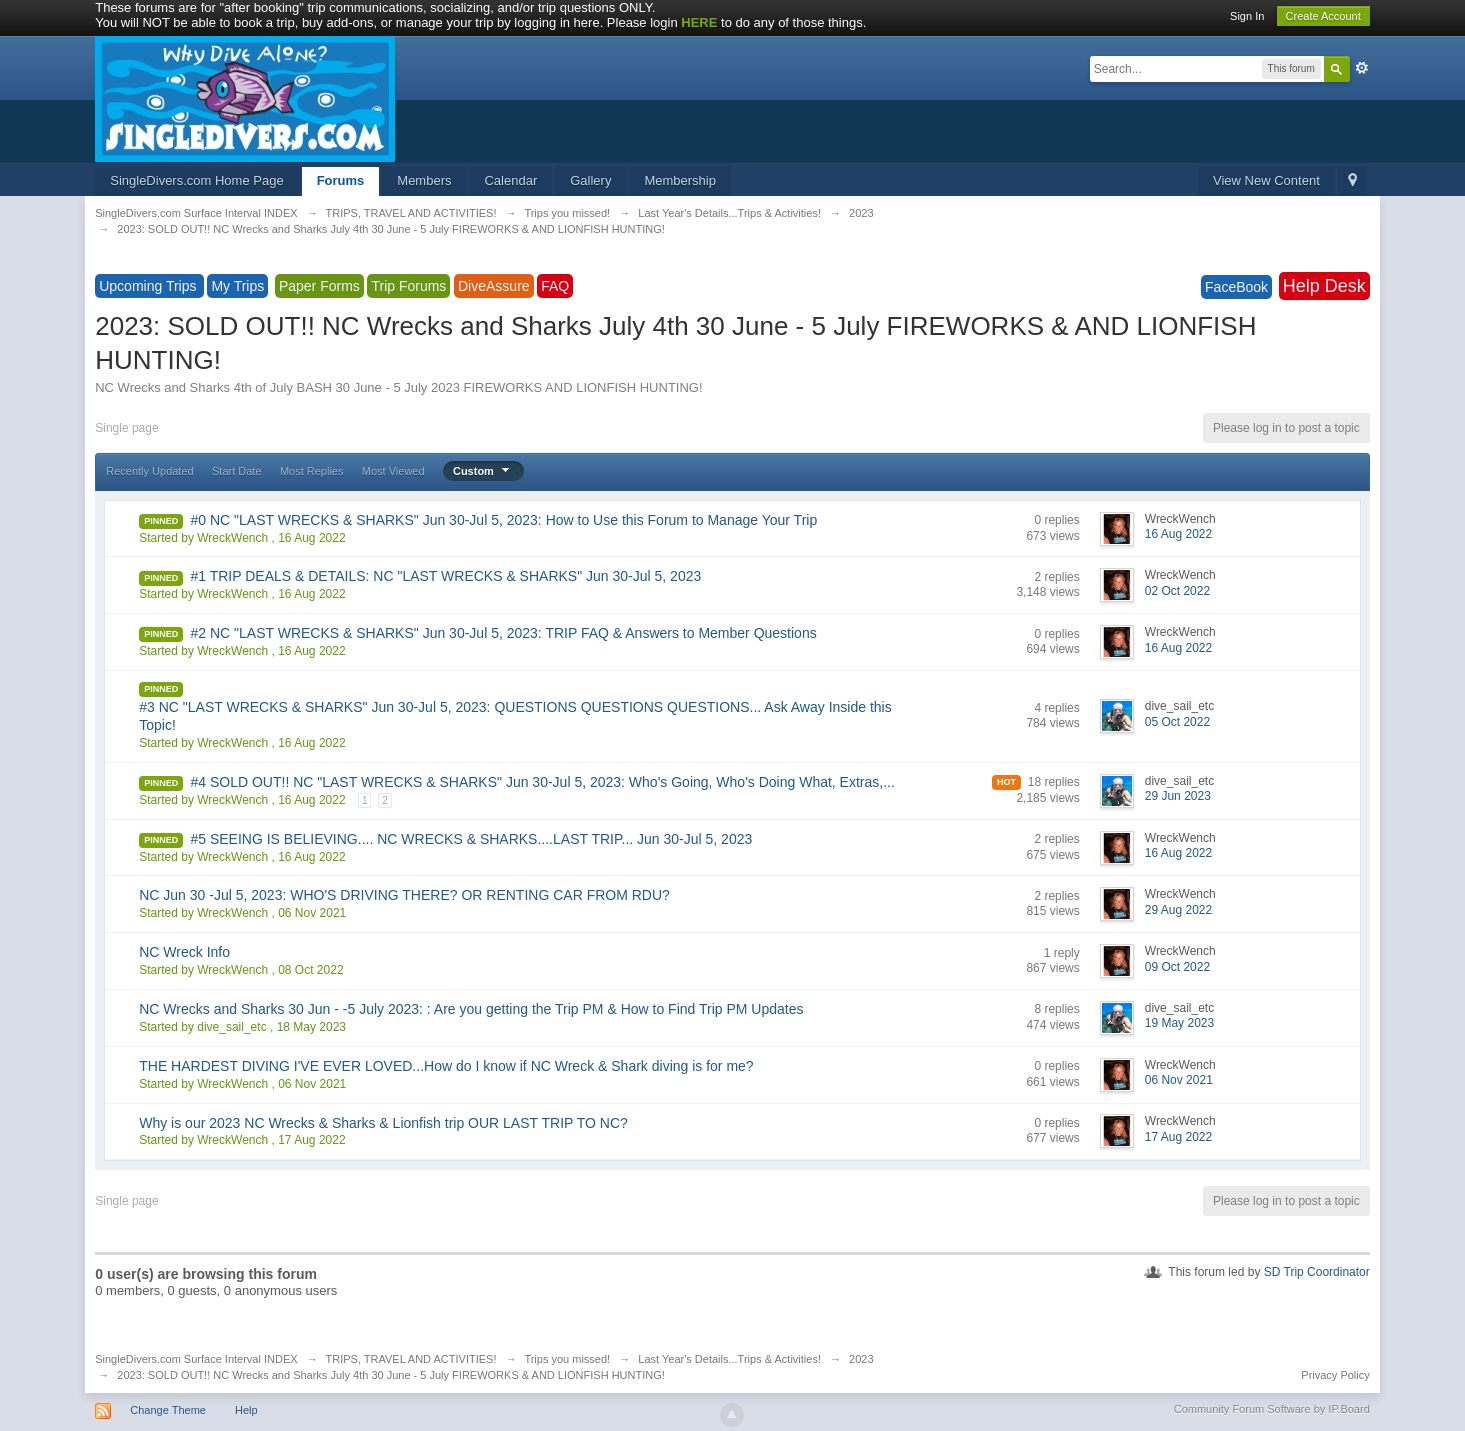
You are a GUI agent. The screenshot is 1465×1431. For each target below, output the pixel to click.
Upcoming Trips (149, 286)
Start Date (237, 471)
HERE (699, 22)
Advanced (1362, 68)
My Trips (237, 286)
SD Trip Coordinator (1317, 1272)
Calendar (510, 180)
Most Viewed (393, 471)
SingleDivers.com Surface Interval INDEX (196, 1359)
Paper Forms (319, 286)
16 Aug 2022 (1178, 534)
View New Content (1266, 180)
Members (424, 180)
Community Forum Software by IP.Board (1272, 1409)
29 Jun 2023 (1178, 796)
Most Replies (312, 471)
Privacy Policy (1335, 1375)
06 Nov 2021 (1179, 1080)
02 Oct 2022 (1177, 591)
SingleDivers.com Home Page (196, 180)
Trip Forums (408, 286)
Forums (341, 180)
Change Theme (168, 1410)
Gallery (590, 180)
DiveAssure (494, 286)
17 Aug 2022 (1178, 1137)
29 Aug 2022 (1178, 910)
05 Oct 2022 (1177, 722)
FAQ (555, 286)
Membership (680, 180)
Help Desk (1324, 286)
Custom (483, 471)
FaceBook (1236, 287)
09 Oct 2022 (1177, 967)
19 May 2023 (1179, 1023)
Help (246, 1410)
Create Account (1323, 16)
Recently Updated (149, 471)
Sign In (1247, 16)
